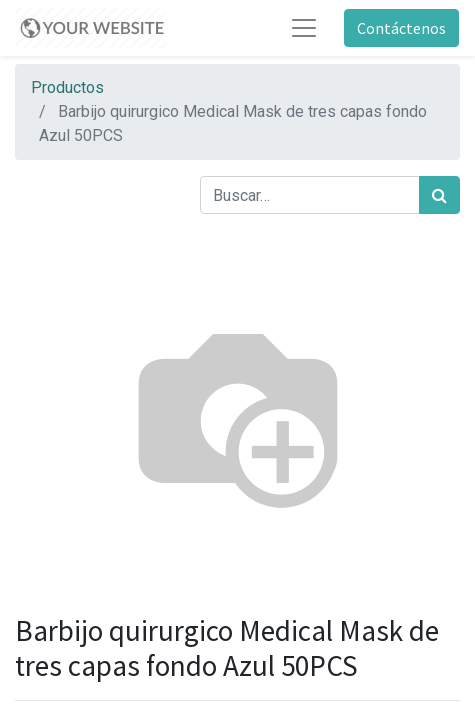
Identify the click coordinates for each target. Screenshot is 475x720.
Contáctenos (401, 28)
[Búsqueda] (439, 195)
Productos (67, 87)
